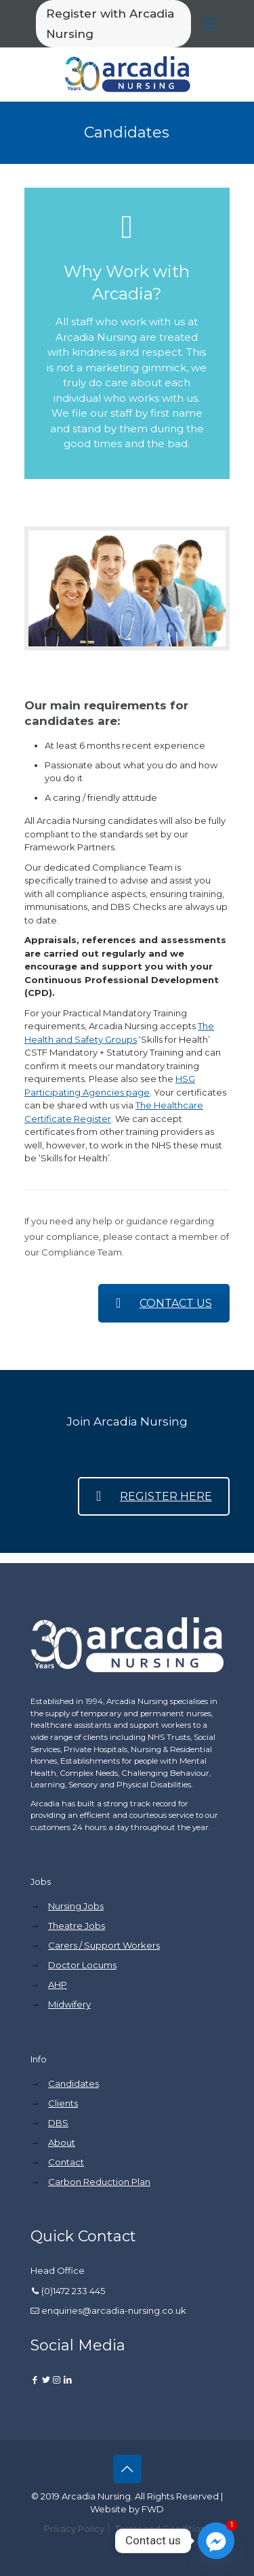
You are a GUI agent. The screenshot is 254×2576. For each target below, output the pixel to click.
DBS (58, 2122)
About (61, 2142)
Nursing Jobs (76, 1905)
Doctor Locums (82, 1964)
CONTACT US (164, 1303)
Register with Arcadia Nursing (110, 24)
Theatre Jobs (76, 1925)
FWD (153, 2509)
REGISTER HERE (154, 1496)
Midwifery (69, 2004)
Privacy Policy (74, 2528)
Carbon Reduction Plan (99, 2181)
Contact (66, 2162)
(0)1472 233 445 (73, 2290)
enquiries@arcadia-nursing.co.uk (113, 2310)
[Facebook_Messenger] (216, 2540)
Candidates (73, 2083)
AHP (57, 1984)
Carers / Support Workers (104, 1945)
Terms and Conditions (162, 2528)
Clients (63, 2103)
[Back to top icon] (127, 2469)
